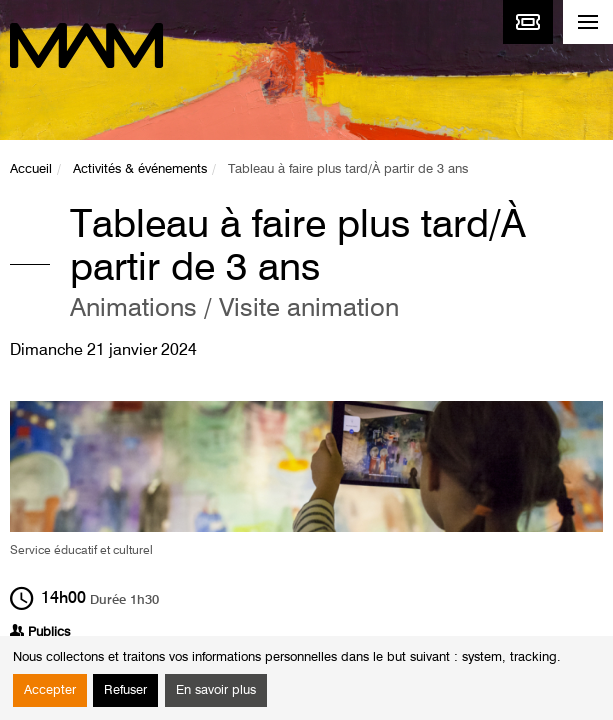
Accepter (50, 690)
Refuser (125, 690)
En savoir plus (216, 690)
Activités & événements (140, 169)
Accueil (31, 169)
